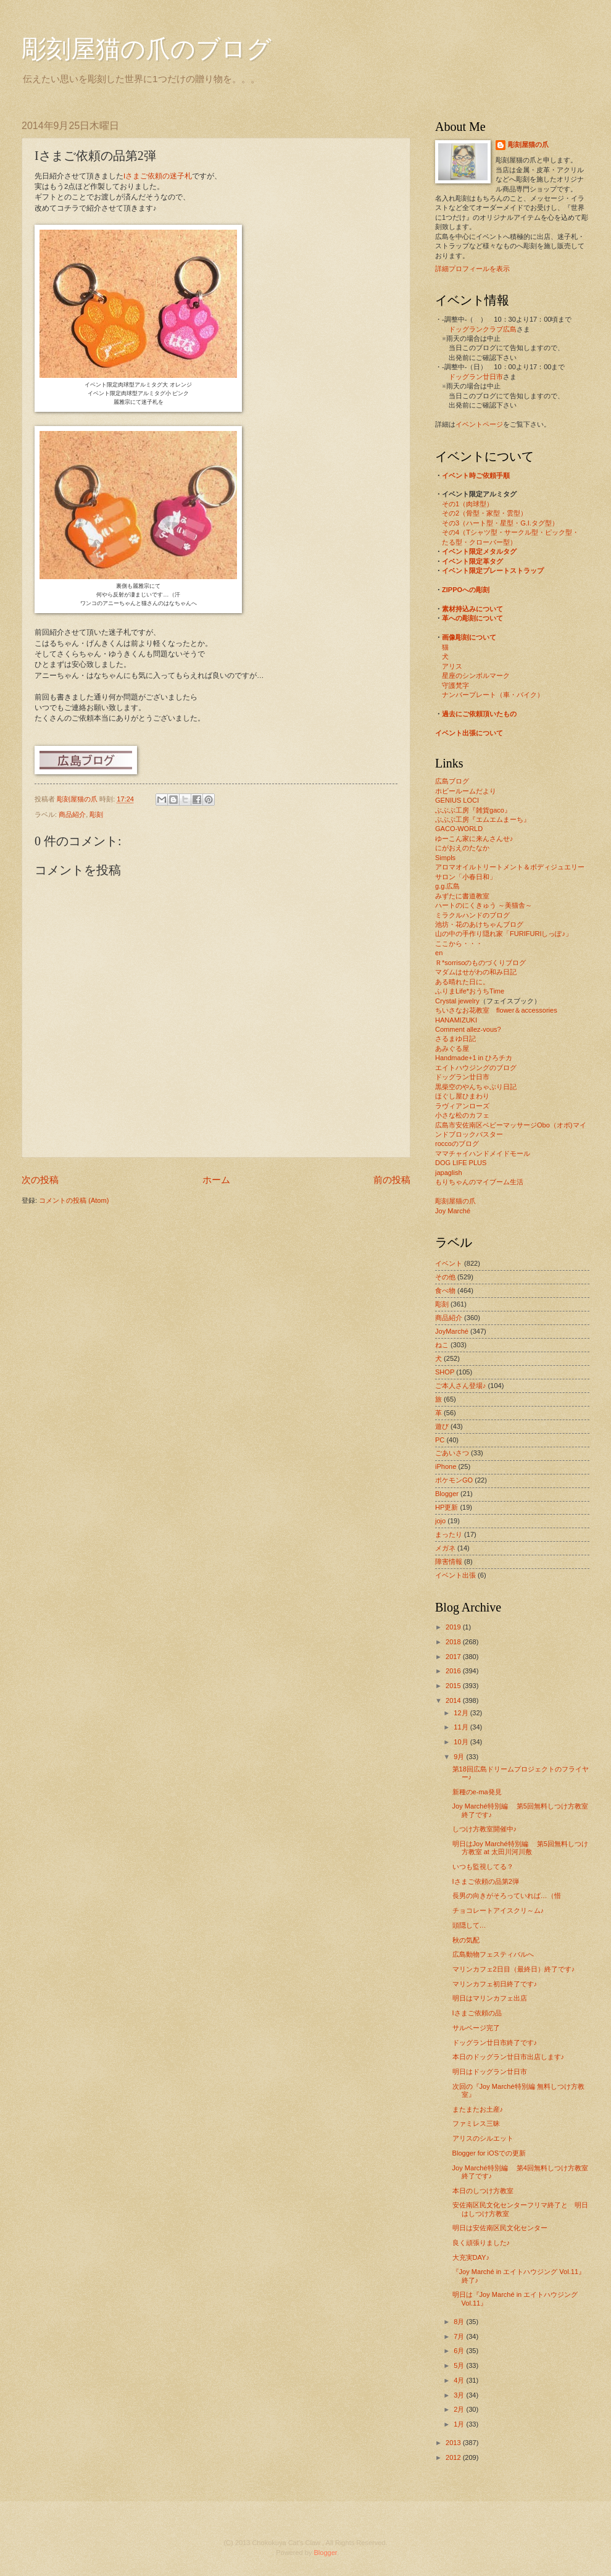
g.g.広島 (447, 886)
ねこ (442, 1345)
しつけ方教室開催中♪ (484, 1829)
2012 (454, 2457)
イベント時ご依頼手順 (476, 475)
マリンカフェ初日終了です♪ (495, 1984)
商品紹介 (72, 814)
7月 (460, 2336)
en (439, 952)
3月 (460, 2395)
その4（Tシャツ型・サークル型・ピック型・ (510, 532)
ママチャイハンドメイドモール (482, 1153)
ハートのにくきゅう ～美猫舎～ (483, 905)
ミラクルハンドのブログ (472, 915)
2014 (454, 1700)
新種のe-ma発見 (477, 1792)
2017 (454, 1656)
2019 (454, 1627)
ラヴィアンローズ (462, 1106)
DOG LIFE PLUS (460, 1162)
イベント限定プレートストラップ (493, 570)
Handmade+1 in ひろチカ (473, 1057)
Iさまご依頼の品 (477, 2013)
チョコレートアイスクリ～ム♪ (498, 1910)
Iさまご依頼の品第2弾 (485, 1881)
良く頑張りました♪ (481, 2242)
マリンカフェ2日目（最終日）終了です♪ (513, 1969)
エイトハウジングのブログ (476, 1067)
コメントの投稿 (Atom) (74, 1200)
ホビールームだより (465, 791)
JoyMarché (451, 1331)
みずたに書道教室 (462, 896)
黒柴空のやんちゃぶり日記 (476, 1086)
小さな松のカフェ (462, 1115)
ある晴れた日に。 (462, 981)
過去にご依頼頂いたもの (479, 713)
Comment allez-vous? (468, 1029)
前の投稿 (391, 1179)
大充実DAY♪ (470, 2257)
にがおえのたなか (462, 847)
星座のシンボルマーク (476, 675)
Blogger (447, 1493)
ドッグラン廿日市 (476, 376)
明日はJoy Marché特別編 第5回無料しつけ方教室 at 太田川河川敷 (520, 1847)
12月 (462, 1713)
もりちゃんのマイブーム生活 (479, 1182)
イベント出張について (469, 733)
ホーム (216, 1179)
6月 (460, 2350)
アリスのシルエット (482, 2138)
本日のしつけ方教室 (482, 2190)
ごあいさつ (452, 1453)
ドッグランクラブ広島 (483, 329)
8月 (460, 2321)
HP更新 (446, 1507)
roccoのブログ (457, 1143)
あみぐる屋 (452, 1048)
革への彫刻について (472, 618)
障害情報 (448, 1561)
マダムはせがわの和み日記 (476, 972)
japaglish (448, 1172)
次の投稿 (40, 1179)
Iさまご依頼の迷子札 (157, 176)
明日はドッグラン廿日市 (489, 2071)
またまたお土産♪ (478, 2109)
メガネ (445, 1548)
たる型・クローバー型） (479, 542)
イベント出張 (455, 1575)
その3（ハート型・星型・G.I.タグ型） (500, 523)
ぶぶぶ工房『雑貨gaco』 (473, 810)
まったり (448, 1534)
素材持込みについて (472, 609)
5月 (460, 2365)
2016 (454, 1671)
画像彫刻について (469, 637)
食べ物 (445, 1290)
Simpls (445, 857)
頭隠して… (469, 1925)
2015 (454, 1685)
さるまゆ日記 (455, 1038)
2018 (454, 1642)
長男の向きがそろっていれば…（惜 (506, 1895)
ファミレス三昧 (476, 2123)
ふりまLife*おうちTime (469, 991)
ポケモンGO (454, 1480)
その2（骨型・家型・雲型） (484, 513)
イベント (448, 1263)
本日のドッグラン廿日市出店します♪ (508, 2056)
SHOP (444, 1372)
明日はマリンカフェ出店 (489, 1998)
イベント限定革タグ (472, 561)
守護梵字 (455, 685)
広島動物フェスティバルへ (493, 1954)
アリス (452, 666)
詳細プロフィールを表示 (472, 268)
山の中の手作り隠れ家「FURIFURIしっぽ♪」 (503, 933)
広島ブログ (452, 781)
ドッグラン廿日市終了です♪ (495, 2042)
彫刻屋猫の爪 (78, 799)
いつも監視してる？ (482, 1866)
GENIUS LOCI (457, 800)
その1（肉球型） (467, 504)
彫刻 (96, 814)
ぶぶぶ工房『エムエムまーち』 (482, 819)
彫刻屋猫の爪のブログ (147, 49)
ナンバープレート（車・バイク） (493, 694)
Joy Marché (452, 1211)
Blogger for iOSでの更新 (489, 2153)
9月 (460, 1756)
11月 (462, 1727)
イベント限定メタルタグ (479, 551)
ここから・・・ (459, 943)
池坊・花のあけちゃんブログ (479, 924)
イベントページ (479, 424)
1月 (460, 2424)
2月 (460, 2409)
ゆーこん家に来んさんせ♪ (474, 838)
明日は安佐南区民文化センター (499, 2227)
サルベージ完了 (476, 2027)
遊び (442, 1426)
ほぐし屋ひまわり (462, 1096)
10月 (462, 1742)
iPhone (445, 1466)
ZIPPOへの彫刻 (465, 589)
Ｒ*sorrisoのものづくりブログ (480, 962)
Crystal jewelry (457, 1001)
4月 (460, 2380)
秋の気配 (466, 1940)
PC (439, 1440)
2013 (454, 2442)
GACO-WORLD (459, 828)
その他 (445, 1277)
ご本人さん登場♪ (460, 1385)
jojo (440, 1520)
